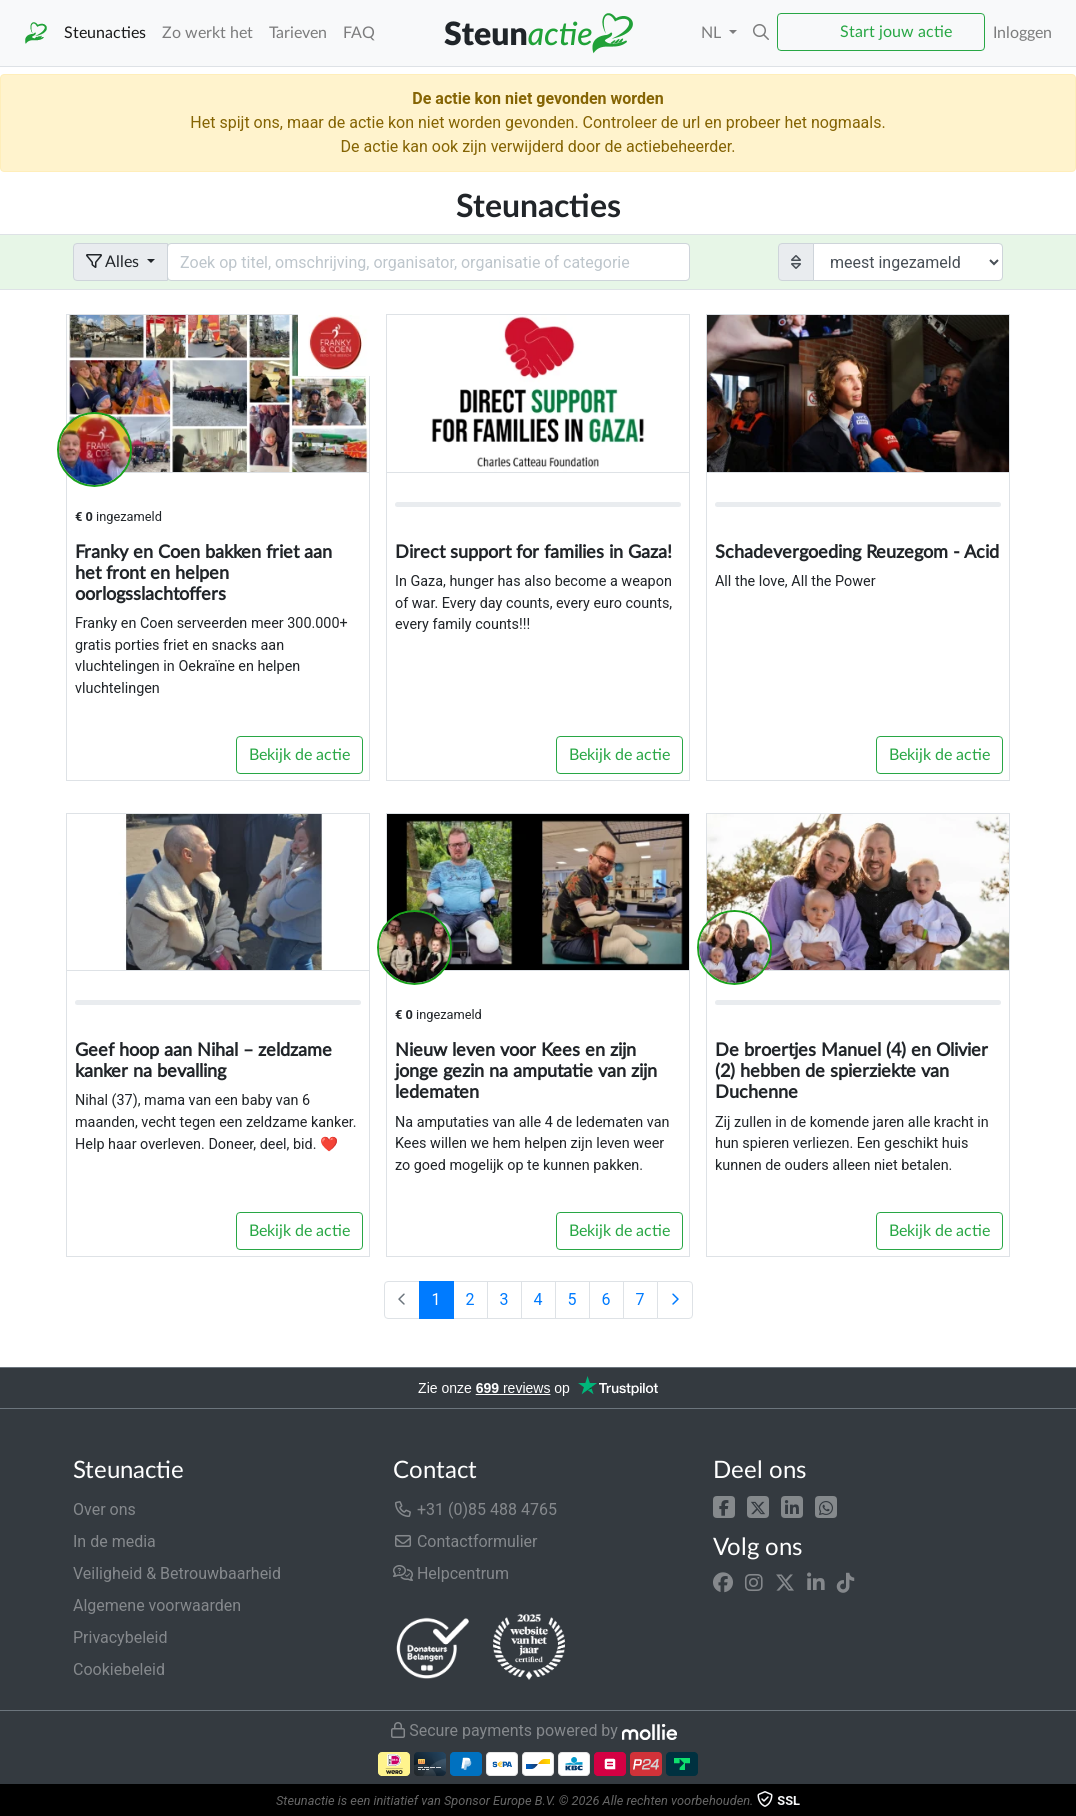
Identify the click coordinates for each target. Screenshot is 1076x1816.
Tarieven (298, 33)
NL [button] (713, 33)
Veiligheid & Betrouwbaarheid (177, 1573)
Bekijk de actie (299, 755)
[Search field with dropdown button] (428, 262)
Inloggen (1022, 33)
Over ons (104, 1509)
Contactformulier (465, 1541)
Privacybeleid (120, 1637)
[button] (724, 1505)
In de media (114, 1541)
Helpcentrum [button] (451, 1573)
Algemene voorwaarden (157, 1605)
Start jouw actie (896, 32)
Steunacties (105, 33)
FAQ (359, 33)
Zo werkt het (207, 33)
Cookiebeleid (119, 1669)
